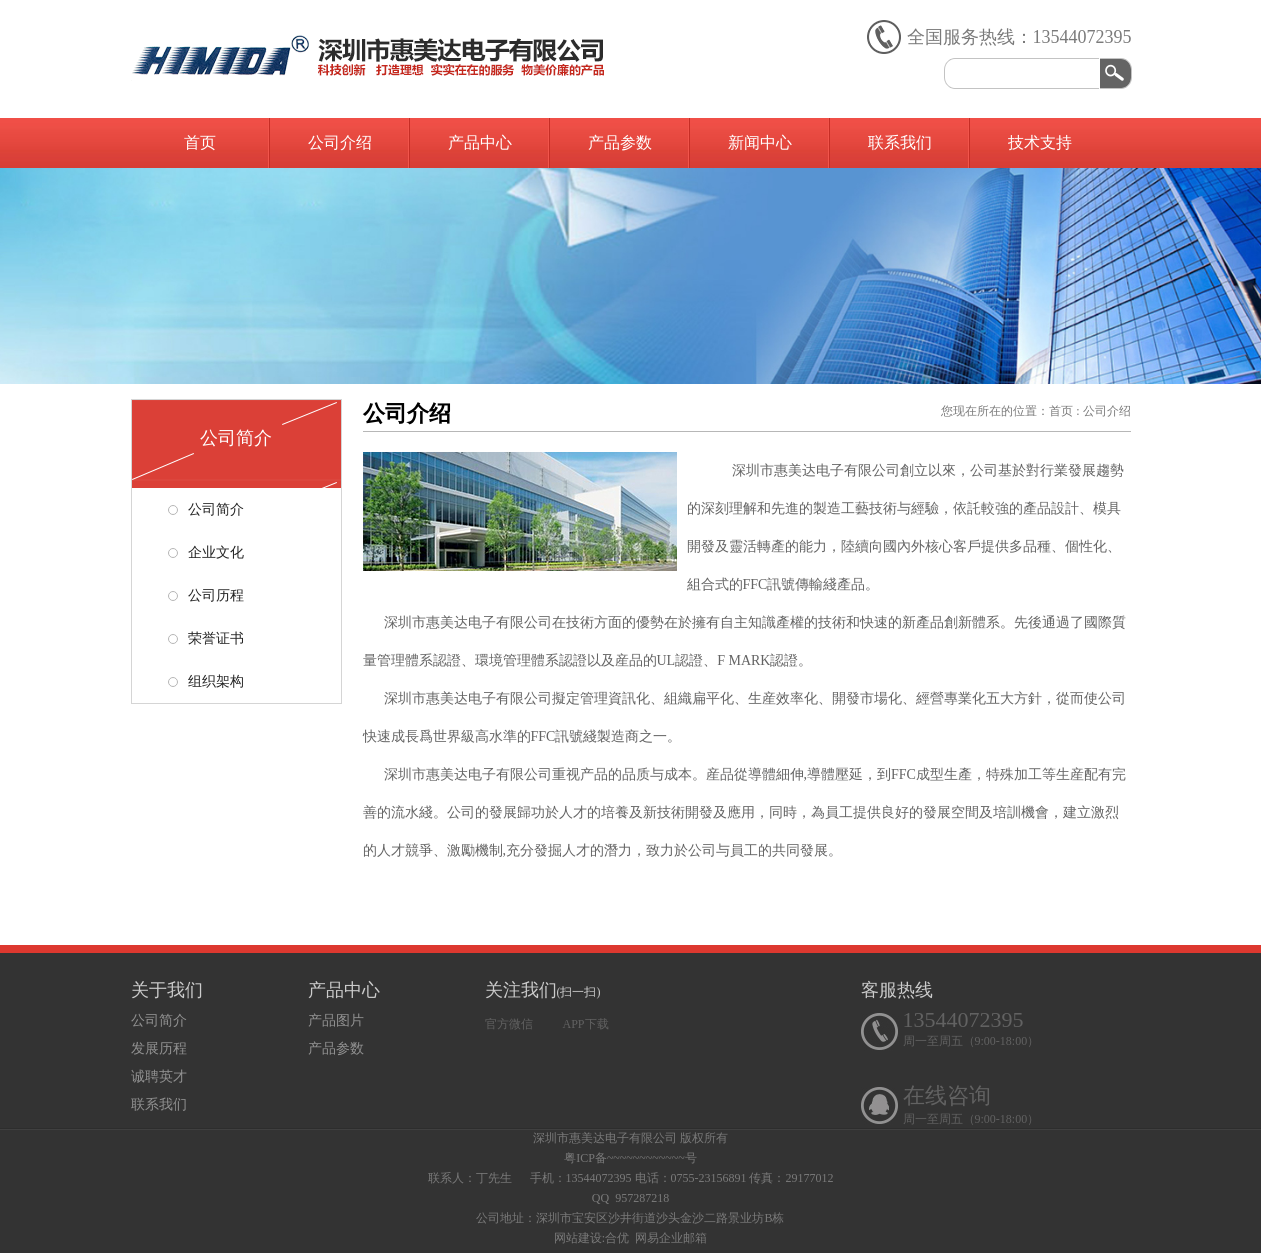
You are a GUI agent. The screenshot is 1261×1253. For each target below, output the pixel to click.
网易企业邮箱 (671, 1238)
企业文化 (206, 552)
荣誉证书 (206, 638)
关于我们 (167, 990)
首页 (200, 142)
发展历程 (159, 1048)
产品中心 (480, 142)
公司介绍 (340, 142)
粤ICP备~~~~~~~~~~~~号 (630, 1158)
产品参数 (620, 142)
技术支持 (1040, 142)
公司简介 (206, 509)
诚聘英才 (159, 1076)
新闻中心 (760, 142)
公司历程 (206, 595)
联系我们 (900, 142)
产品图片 (336, 1020)
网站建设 (578, 1238)
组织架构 (206, 681)
